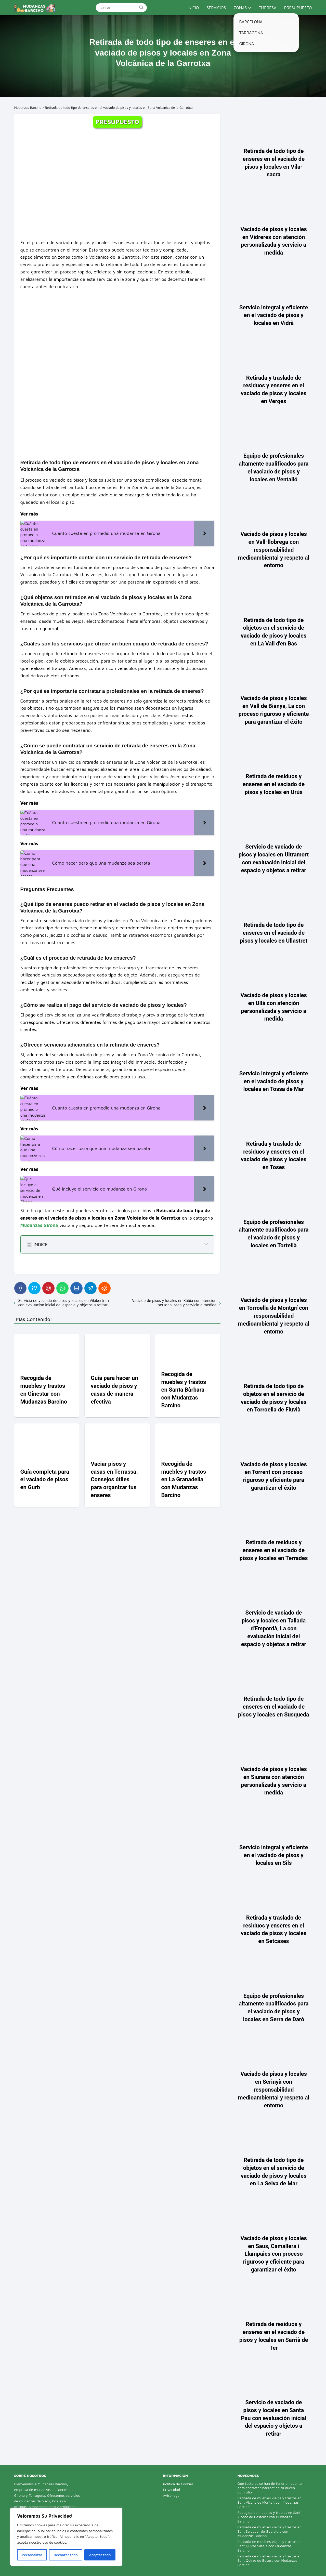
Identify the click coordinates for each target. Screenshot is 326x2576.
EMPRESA (267, 7)
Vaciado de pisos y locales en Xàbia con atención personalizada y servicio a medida (174, 1302)
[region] (66, 2537)
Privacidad (171, 2489)
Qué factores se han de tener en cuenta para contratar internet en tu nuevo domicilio (270, 2487)
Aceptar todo (100, 2555)
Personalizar (32, 2555)
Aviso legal (171, 2495)
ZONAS (240, 7)
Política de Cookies (178, 2484)
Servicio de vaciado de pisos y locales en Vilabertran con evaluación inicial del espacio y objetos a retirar (63, 1302)
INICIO (193, 7)
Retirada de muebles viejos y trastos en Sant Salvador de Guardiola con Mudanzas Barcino (270, 2531)
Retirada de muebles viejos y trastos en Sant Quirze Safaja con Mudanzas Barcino (270, 2545)
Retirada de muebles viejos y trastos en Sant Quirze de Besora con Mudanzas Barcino (270, 2560)
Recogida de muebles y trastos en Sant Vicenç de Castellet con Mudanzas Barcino (269, 2516)
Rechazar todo (66, 2555)
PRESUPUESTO (298, 7)
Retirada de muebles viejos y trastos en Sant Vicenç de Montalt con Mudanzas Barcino (270, 2502)
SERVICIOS (216, 7)
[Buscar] (141, 7)
